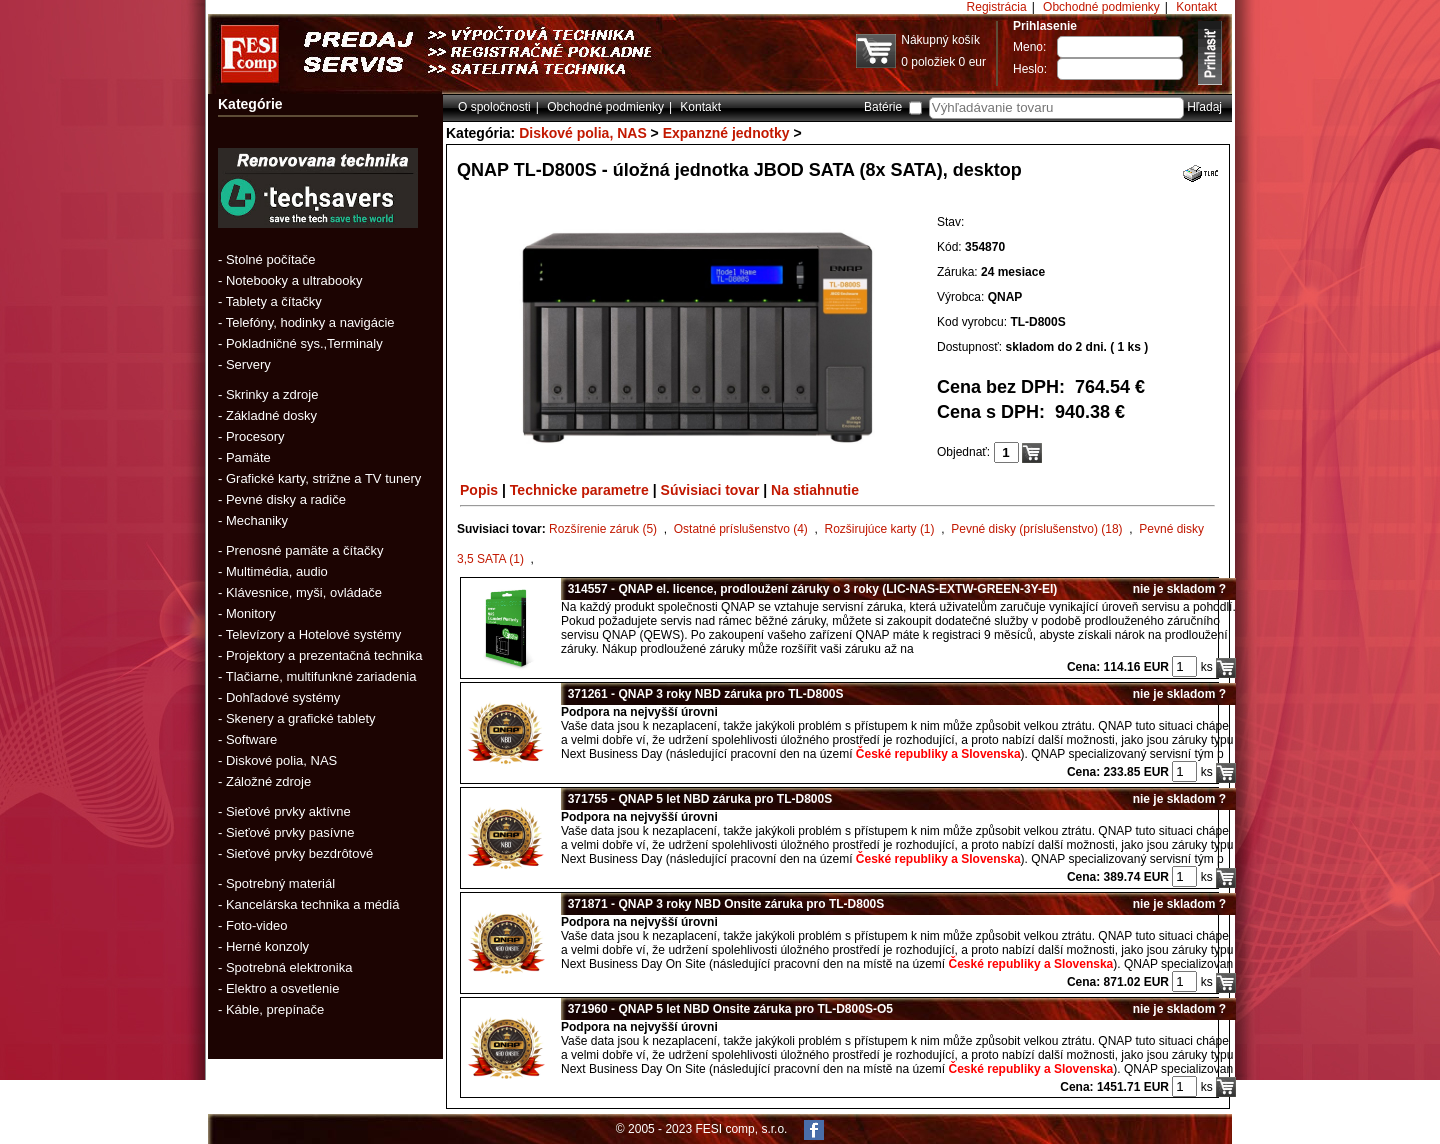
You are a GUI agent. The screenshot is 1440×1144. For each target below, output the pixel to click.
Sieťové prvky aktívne (288, 811)
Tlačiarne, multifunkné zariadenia (321, 676)
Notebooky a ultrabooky (294, 280)
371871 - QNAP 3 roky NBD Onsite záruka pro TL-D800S (722, 904)
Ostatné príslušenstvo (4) (741, 529)
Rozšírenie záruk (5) (603, 529)
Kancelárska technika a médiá (312, 904)
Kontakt (1196, 7)
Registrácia (997, 7)
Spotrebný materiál (280, 883)
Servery (248, 364)
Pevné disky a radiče (286, 499)
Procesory (255, 436)
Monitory (251, 613)
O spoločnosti (494, 107)
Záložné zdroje (268, 781)
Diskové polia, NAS (281, 760)
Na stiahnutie (815, 490)
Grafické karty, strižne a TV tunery (323, 478)
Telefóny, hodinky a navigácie (310, 322)
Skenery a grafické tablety (301, 718)
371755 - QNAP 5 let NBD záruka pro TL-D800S (696, 799)
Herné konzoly (267, 946)
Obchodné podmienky (1101, 7)
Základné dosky (271, 415)
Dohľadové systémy (283, 697)
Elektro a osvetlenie (282, 988)
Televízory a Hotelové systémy (314, 634)
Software (251, 739)
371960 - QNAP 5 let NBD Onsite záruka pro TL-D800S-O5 (727, 1009)
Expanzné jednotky (726, 133)
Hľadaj (1204, 107)
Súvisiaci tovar (710, 490)
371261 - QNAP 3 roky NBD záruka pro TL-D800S (702, 694)
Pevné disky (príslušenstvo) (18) (1036, 529)
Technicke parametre (579, 490)
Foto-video (256, 925)
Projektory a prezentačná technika (324, 655)
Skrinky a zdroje (272, 394)
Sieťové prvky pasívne (290, 832)
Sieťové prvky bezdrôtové (299, 853)
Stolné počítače (271, 259)
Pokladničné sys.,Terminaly (304, 343)
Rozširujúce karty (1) (880, 529)
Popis (479, 490)
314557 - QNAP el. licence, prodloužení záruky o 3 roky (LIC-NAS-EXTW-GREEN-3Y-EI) (809, 589)
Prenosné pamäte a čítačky (305, 550)
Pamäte (248, 457)
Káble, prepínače (275, 1009)
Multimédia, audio (277, 571)
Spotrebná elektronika (289, 967)
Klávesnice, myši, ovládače (304, 592)
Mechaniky (257, 520)
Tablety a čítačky (274, 301)
